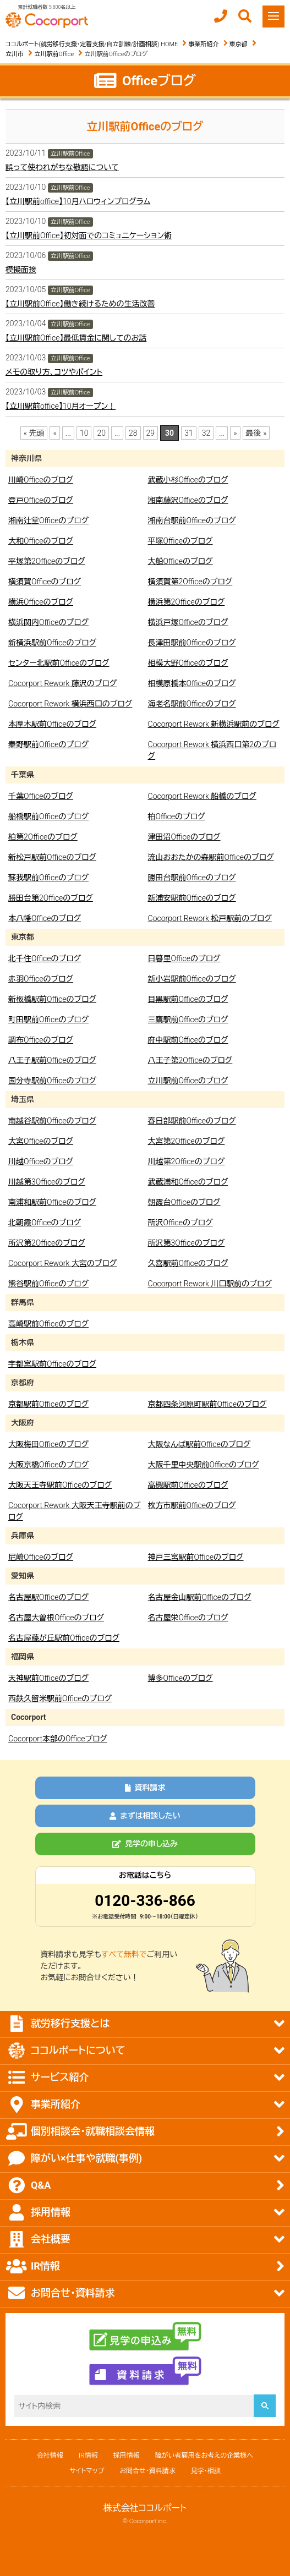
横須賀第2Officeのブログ (190, 581)
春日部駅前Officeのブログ (192, 1120)
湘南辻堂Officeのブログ (48, 520)
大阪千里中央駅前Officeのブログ (203, 1464)
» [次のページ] (235, 433)
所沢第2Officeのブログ (46, 1242)
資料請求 (145, 1787)
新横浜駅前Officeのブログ (52, 642)
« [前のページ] (54, 433)
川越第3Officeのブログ (46, 1181)
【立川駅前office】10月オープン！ (61, 406)
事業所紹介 (204, 44)
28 (133, 433)
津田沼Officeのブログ (184, 836)
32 (206, 433)
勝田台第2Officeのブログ (50, 898)
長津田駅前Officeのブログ (192, 642)
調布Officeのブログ (40, 1039)
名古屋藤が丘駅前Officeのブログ (63, 1638)
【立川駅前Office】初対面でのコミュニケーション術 (89, 235)
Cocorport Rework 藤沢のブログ (62, 683)
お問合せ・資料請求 (147, 2471)
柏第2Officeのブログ (43, 836)
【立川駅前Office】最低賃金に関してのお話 (76, 337)
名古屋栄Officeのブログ (188, 1617)
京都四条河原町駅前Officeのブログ (207, 1404)
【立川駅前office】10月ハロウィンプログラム (78, 201)
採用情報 (126, 2455)
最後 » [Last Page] (256, 433)
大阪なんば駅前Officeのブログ (199, 1444)
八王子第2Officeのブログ (190, 1060)
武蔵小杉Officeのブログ (188, 479)
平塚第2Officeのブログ (46, 561)
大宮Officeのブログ (40, 1141)
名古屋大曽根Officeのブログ (56, 1617)
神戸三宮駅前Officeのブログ (196, 1557)
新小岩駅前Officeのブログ (192, 978)
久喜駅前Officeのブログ (188, 1263)
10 (84, 433)
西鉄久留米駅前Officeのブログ (60, 1698)
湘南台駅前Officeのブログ (192, 520)
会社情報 (50, 2455)
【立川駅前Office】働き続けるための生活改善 (80, 303)
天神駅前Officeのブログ (48, 1678)
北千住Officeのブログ (44, 958)
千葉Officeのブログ (40, 796)
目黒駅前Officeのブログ (188, 999)
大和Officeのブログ (40, 540)
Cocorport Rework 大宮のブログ (62, 1263)
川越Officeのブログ (40, 1161)
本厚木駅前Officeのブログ (52, 724)
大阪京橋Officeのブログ (48, 1464)
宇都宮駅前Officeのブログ (52, 1364)
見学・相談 (206, 2471)
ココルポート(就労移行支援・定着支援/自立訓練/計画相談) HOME (92, 44)
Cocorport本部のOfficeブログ (57, 1738)
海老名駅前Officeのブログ (192, 703)
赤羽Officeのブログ (40, 978)
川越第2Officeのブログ (186, 1161)
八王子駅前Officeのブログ (52, 1060)
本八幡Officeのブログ (44, 918)
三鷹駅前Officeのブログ (188, 1019)
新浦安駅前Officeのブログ (192, 898)
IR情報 (88, 2455)
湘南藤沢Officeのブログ (188, 500)
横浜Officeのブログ (40, 602)
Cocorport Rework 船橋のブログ (202, 796)
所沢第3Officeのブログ (186, 1242)
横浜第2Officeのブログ (186, 602)
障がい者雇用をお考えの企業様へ (204, 2455)
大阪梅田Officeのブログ (48, 1444)
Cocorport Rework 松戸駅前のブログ (210, 918)
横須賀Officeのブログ (44, 581)
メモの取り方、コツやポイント (54, 372)
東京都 (238, 44)
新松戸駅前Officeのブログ (52, 857)
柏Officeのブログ (176, 816)
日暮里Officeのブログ (184, 958)
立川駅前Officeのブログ (188, 1080)
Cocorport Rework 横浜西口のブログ (70, 703)
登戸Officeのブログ (40, 500)
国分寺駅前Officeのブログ (52, 1080)
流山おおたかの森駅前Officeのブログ (211, 857)
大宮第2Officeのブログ (186, 1141)
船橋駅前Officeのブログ (48, 816)
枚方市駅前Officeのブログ (192, 1505)
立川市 (15, 54)
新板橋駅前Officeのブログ (52, 999)
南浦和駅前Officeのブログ (52, 1202)
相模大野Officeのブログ (188, 663)
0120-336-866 (145, 1901)
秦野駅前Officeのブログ (48, 744)
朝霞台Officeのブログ (184, 1202)
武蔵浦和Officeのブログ (188, 1181)
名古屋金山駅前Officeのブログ (199, 1597)
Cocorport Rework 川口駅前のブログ (210, 1283)
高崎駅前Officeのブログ (48, 1323)
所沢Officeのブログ (180, 1222)
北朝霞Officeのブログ (44, 1222)
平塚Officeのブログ (180, 540)
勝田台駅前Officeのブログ (192, 877)
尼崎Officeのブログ (40, 1557)
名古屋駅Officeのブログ (48, 1597)
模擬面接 (21, 269)
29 (150, 433)
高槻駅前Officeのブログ (188, 1485)
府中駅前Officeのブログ (188, 1039)
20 (101, 433)
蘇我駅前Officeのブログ (48, 877)
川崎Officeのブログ (40, 479)
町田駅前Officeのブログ (48, 1019)
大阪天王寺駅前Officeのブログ (60, 1485)
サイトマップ (86, 2471)
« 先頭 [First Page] (34, 433)
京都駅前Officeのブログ (48, 1404)
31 (188, 433)
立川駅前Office (54, 54)
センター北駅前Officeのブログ (59, 663)
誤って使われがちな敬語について (62, 167)
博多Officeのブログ (180, 1678)
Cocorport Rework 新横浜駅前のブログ (214, 724)
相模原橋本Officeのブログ (192, 683)
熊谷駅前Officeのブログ (48, 1283)
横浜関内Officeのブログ (48, 622)
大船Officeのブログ (180, 561)
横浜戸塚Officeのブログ (188, 622)
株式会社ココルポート (145, 2508)
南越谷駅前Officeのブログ (52, 1120)
